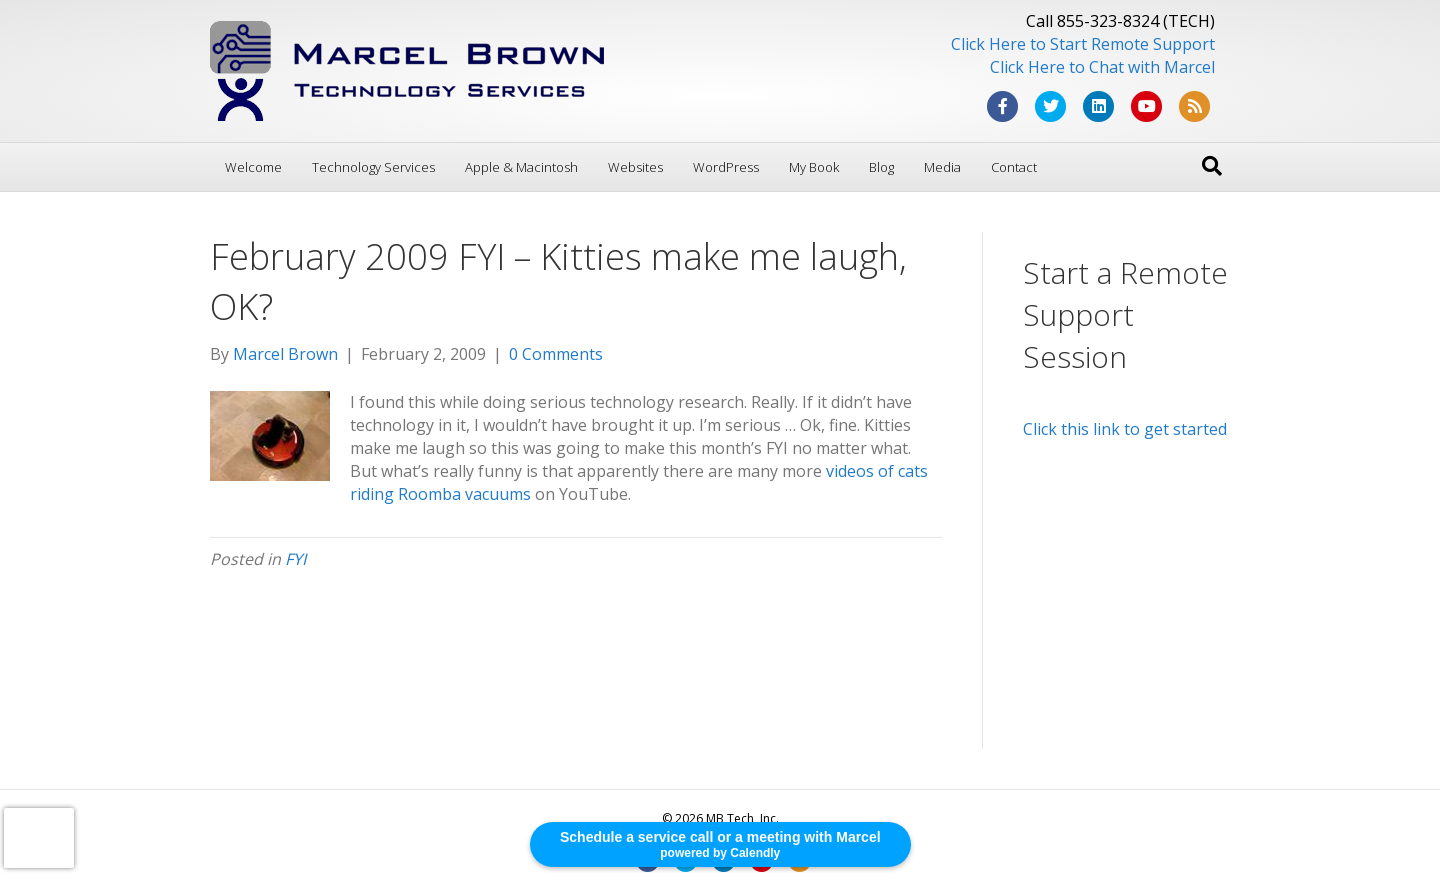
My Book (814, 167)
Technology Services (373, 167)
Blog (881, 167)
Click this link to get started (1125, 429)
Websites (635, 167)
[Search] (1212, 166)
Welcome (253, 167)
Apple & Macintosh (521, 167)
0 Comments (556, 354)
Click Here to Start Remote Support (1083, 44)
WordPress (726, 167)
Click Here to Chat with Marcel (1102, 67)
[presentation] (39, 838)
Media (942, 167)
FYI (295, 559)
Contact (1014, 167)
